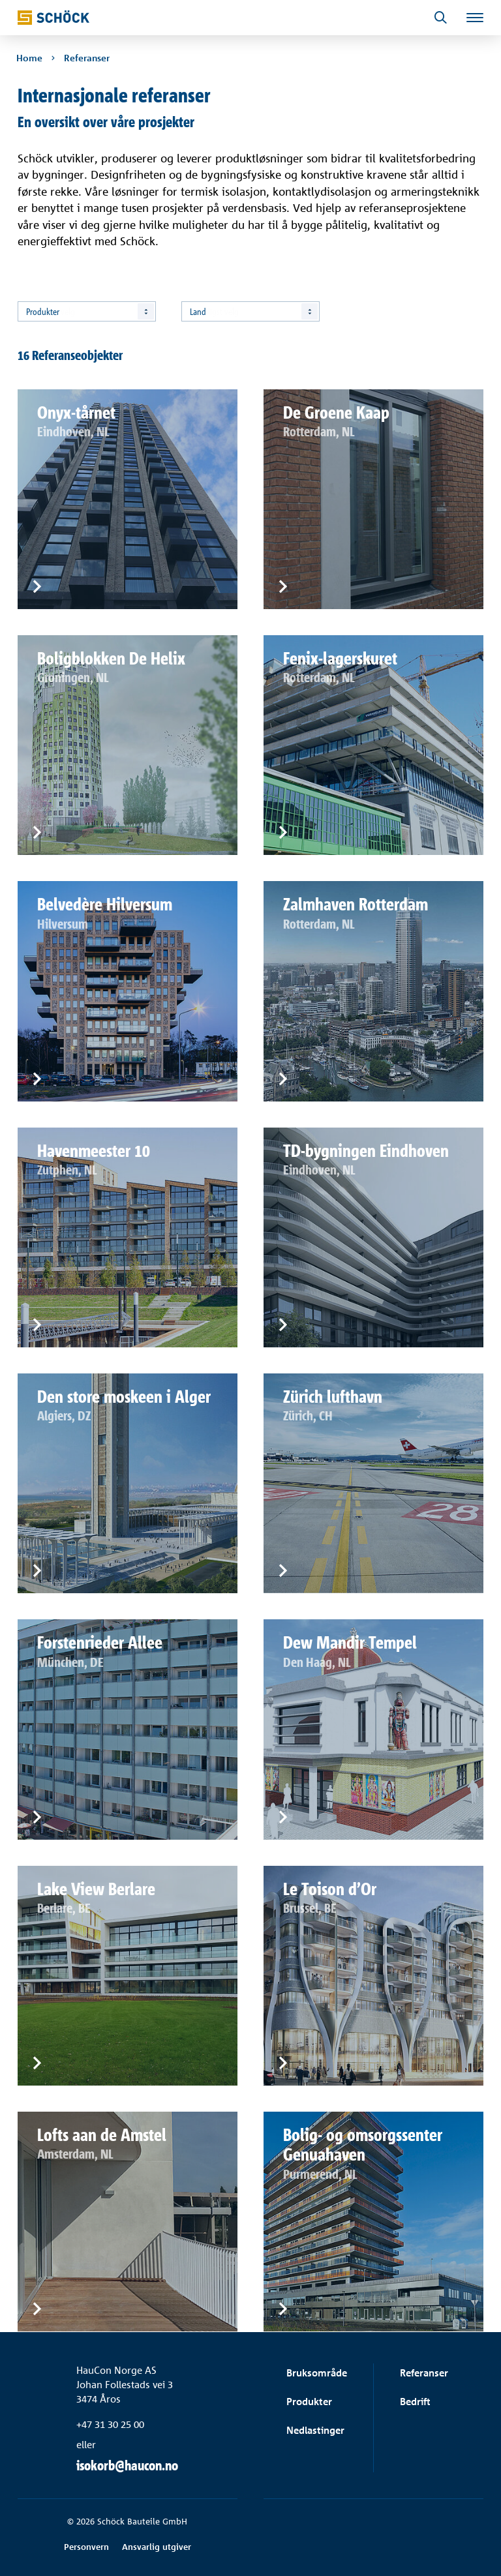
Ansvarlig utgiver (156, 2546)
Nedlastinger (315, 2430)
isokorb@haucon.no (127, 2465)
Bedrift (415, 2401)
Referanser (424, 2373)
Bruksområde (316, 2373)
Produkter (309, 2401)
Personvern (86, 2546)
